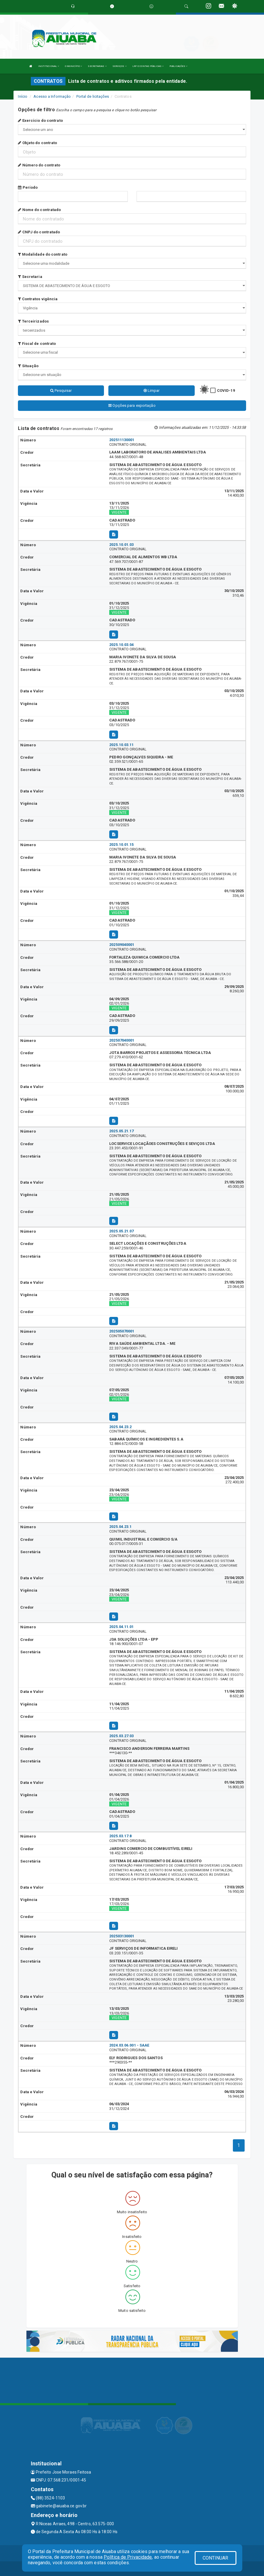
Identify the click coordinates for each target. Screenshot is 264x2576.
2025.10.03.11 (121, 745)
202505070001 (121, 1331)
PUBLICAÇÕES (178, 66)
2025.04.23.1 (120, 1526)
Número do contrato (39, 165)
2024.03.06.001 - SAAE (129, 2045)
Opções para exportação (131, 405)
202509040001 (121, 944)
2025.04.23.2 (120, 1427)
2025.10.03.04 (121, 644)
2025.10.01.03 (121, 544)
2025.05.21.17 (121, 1131)
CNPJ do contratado (39, 232)
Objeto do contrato (37, 143)
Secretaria (30, 276)
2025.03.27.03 (121, 1736)
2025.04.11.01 (121, 1626)
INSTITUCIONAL (48, 66)
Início (22, 96)
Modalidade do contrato (42, 254)
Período (28, 187)
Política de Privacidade (128, 2557)
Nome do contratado (39, 210)
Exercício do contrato (40, 120)
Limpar (152, 390)
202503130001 (121, 1936)
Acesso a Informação (52, 96)
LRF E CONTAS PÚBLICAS (148, 66)
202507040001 (121, 1040)
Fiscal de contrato (37, 343)
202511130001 (121, 440)
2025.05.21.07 (121, 1231)
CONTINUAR (215, 2558)
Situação (28, 366)
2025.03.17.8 (120, 1836)
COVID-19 (226, 390)
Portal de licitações (92, 96)
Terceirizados (33, 321)
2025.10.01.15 (121, 844)
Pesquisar (61, 390)
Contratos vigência (38, 299)
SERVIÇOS (119, 66)
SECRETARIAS (97, 66)
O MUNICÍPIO (73, 66)
